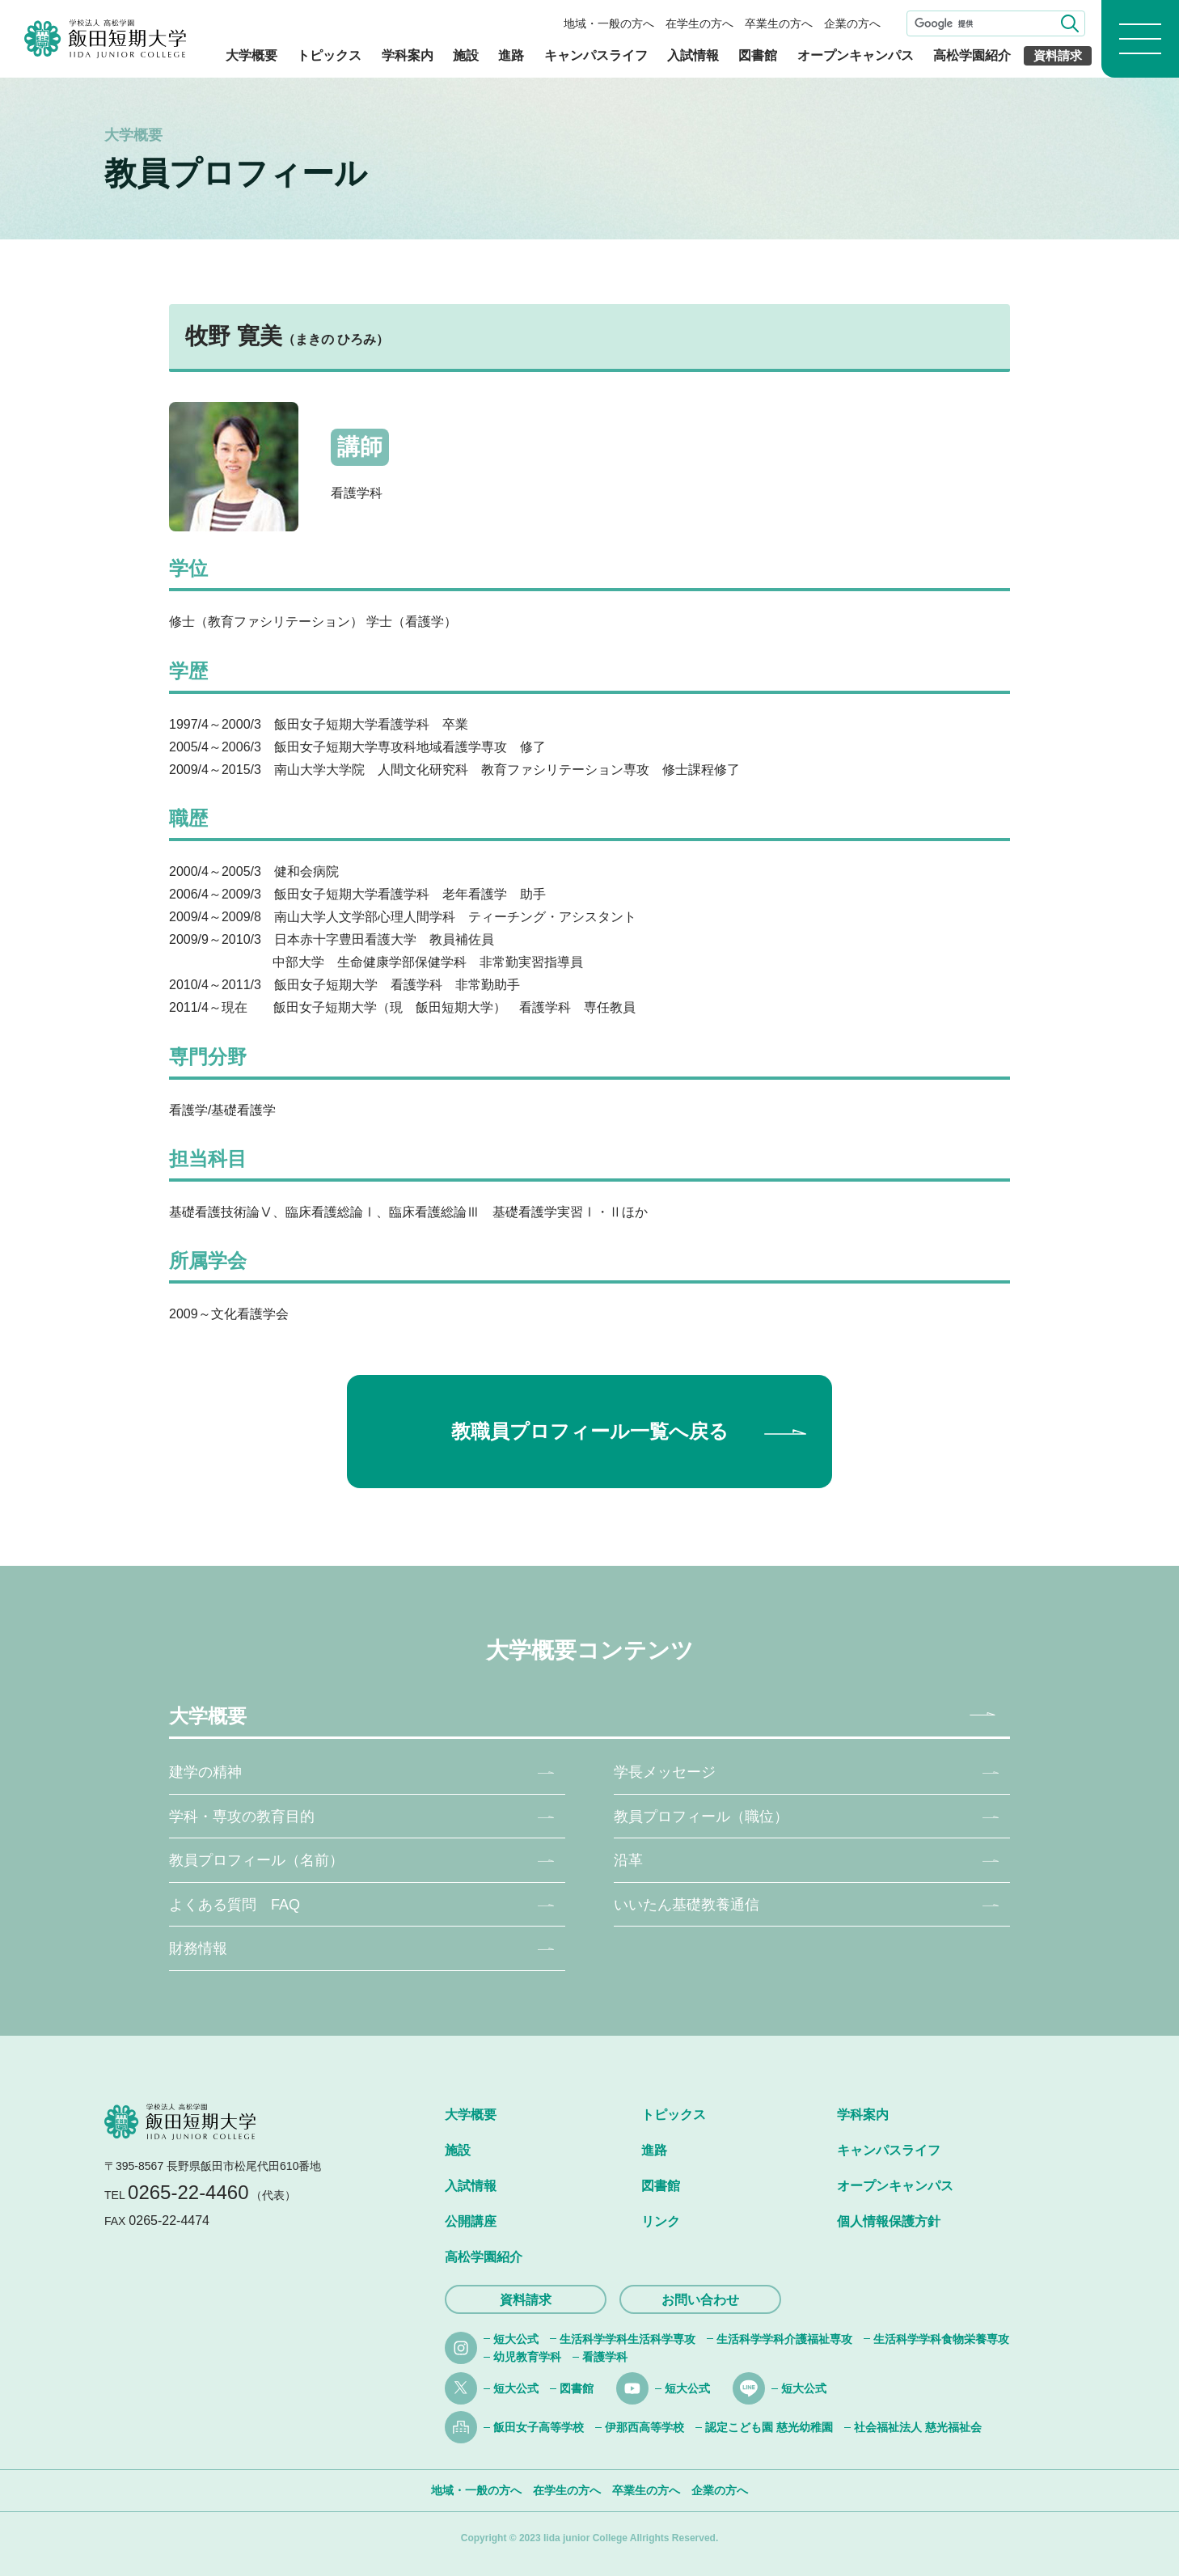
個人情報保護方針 (888, 2221)
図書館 (757, 55)
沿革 (628, 1860)
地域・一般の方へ (609, 23)
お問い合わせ (700, 2300)
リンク (660, 2221)
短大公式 (516, 2339)
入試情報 (693, 55)
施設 (466, 55)
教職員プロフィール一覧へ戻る (590, 1431)
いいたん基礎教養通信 (686, 1905)
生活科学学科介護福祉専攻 (784, 2339)
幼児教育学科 (527, 2356)
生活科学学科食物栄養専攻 (941, 2339)
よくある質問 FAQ (234, 1905)
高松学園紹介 (972, 55)
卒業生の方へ (779, 23)
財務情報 (198, 1948)
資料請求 (1057, 55)
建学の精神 (205, 1772)
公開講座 (471, 2221)
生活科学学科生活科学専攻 (627, 2339)
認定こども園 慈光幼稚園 (769, 2427)
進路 (511, 55)
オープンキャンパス (855, 55)
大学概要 (251, 55)
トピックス (329, 55)
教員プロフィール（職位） (701, 1816)
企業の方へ (852, 23)
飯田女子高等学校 (538, 2427)
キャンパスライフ (596, 55)
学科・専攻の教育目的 (242, 1816)
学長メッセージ (665, 1772)
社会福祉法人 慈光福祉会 (918, 2427)
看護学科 (605, 2356)
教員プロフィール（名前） (256, 1860)
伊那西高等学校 (644, 2427)
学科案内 (407, 55)
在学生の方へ (699, 23)
